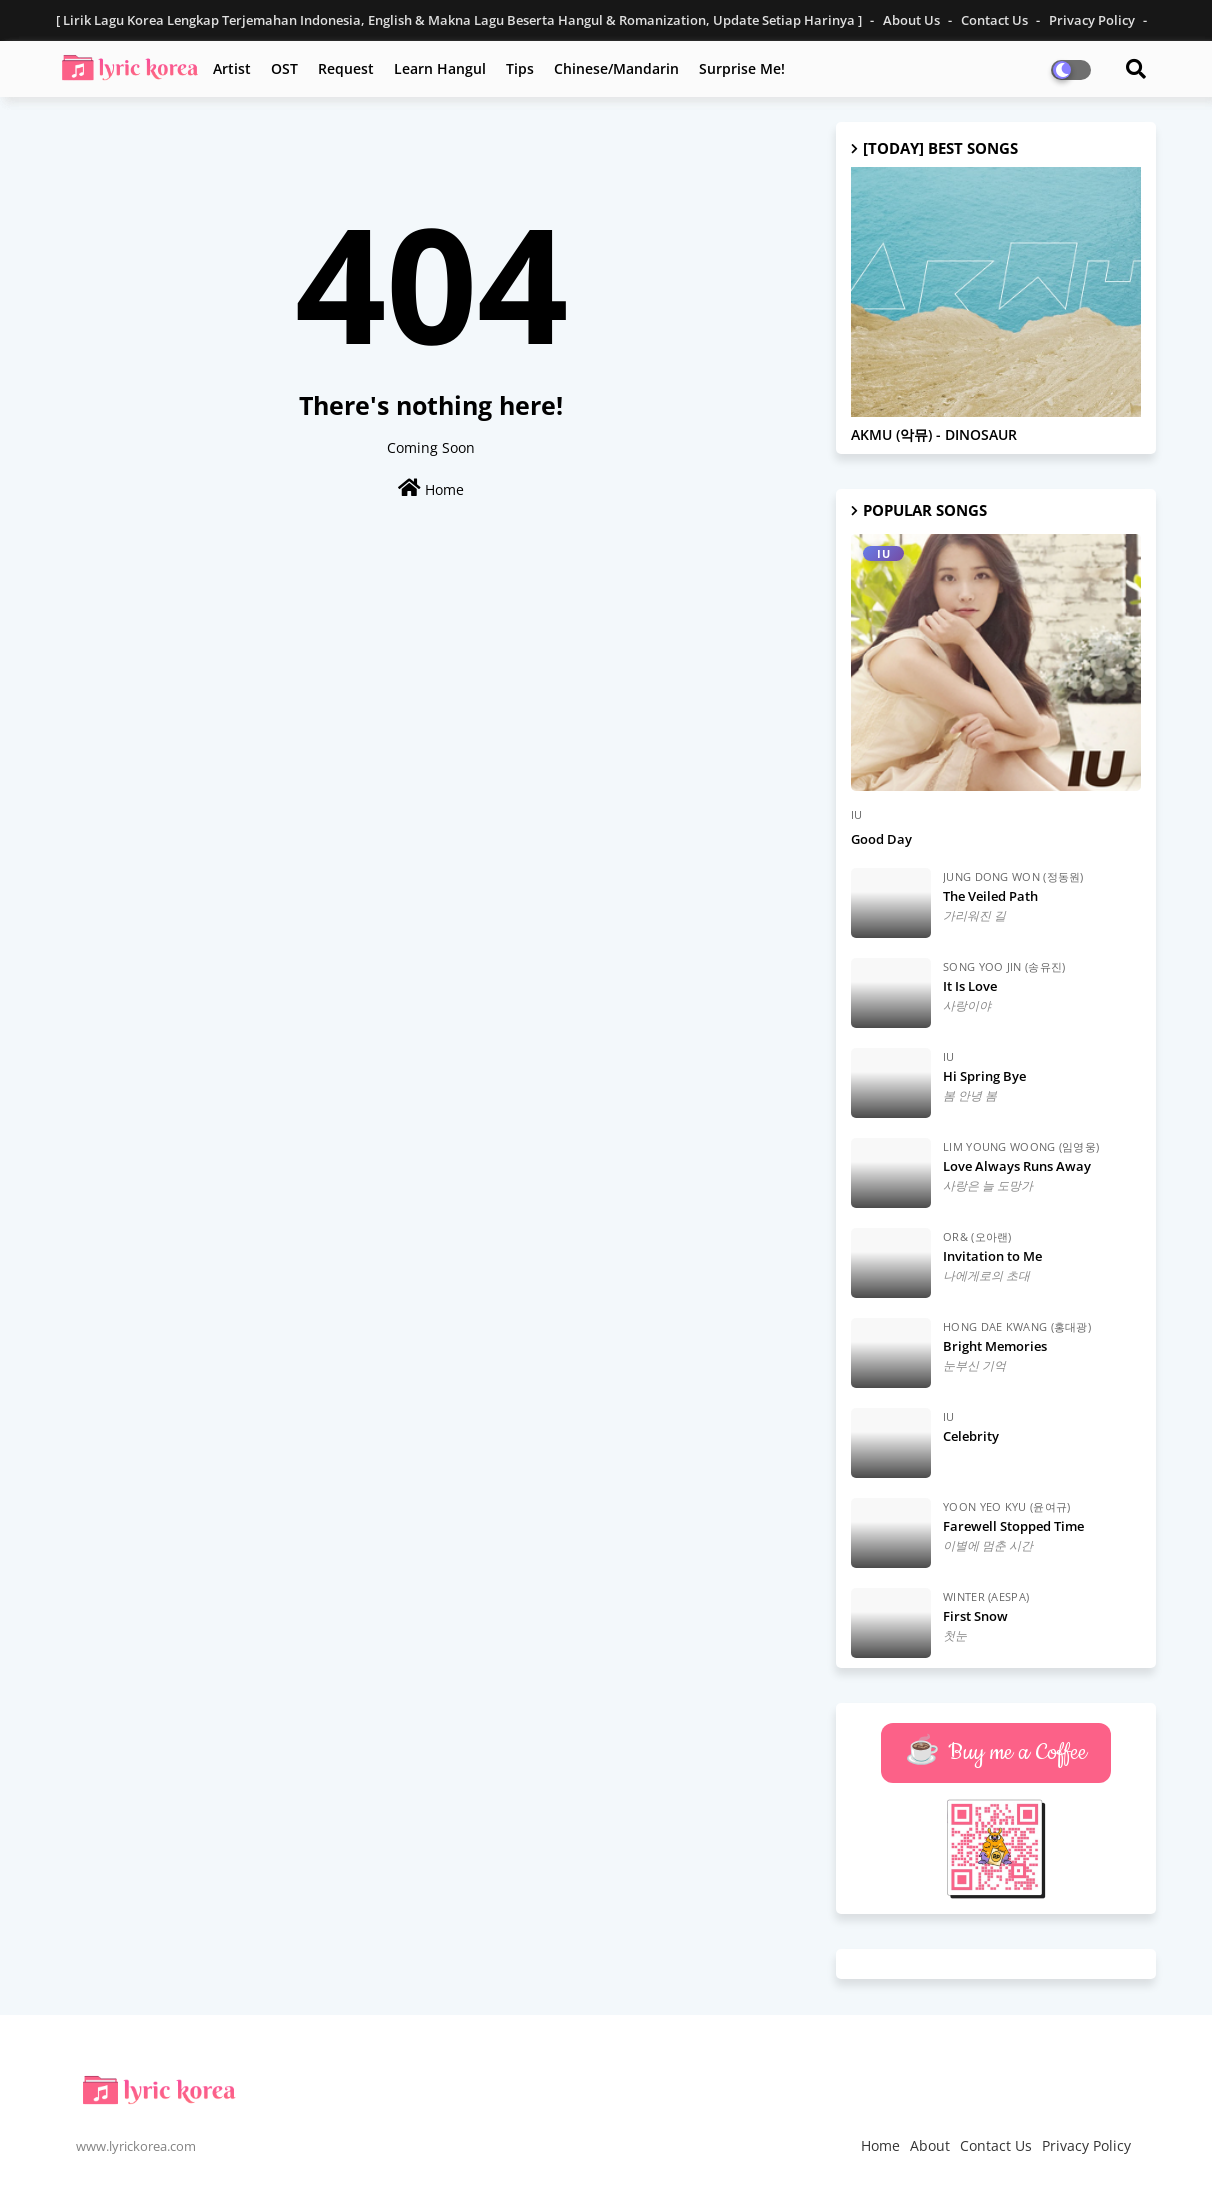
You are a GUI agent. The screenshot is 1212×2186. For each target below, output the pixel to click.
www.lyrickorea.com (136, 2146)
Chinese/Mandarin (616, 68)
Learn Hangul (440, 68)
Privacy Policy (1093, 20)
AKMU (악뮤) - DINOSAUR (934, 435)
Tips (520, 68)
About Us (913, 20)
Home (431, 488)
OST (284, 68)
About (930, 2145)
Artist (232, 68)
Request (346, 68)
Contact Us (996, 20)
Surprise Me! (742, 68)
